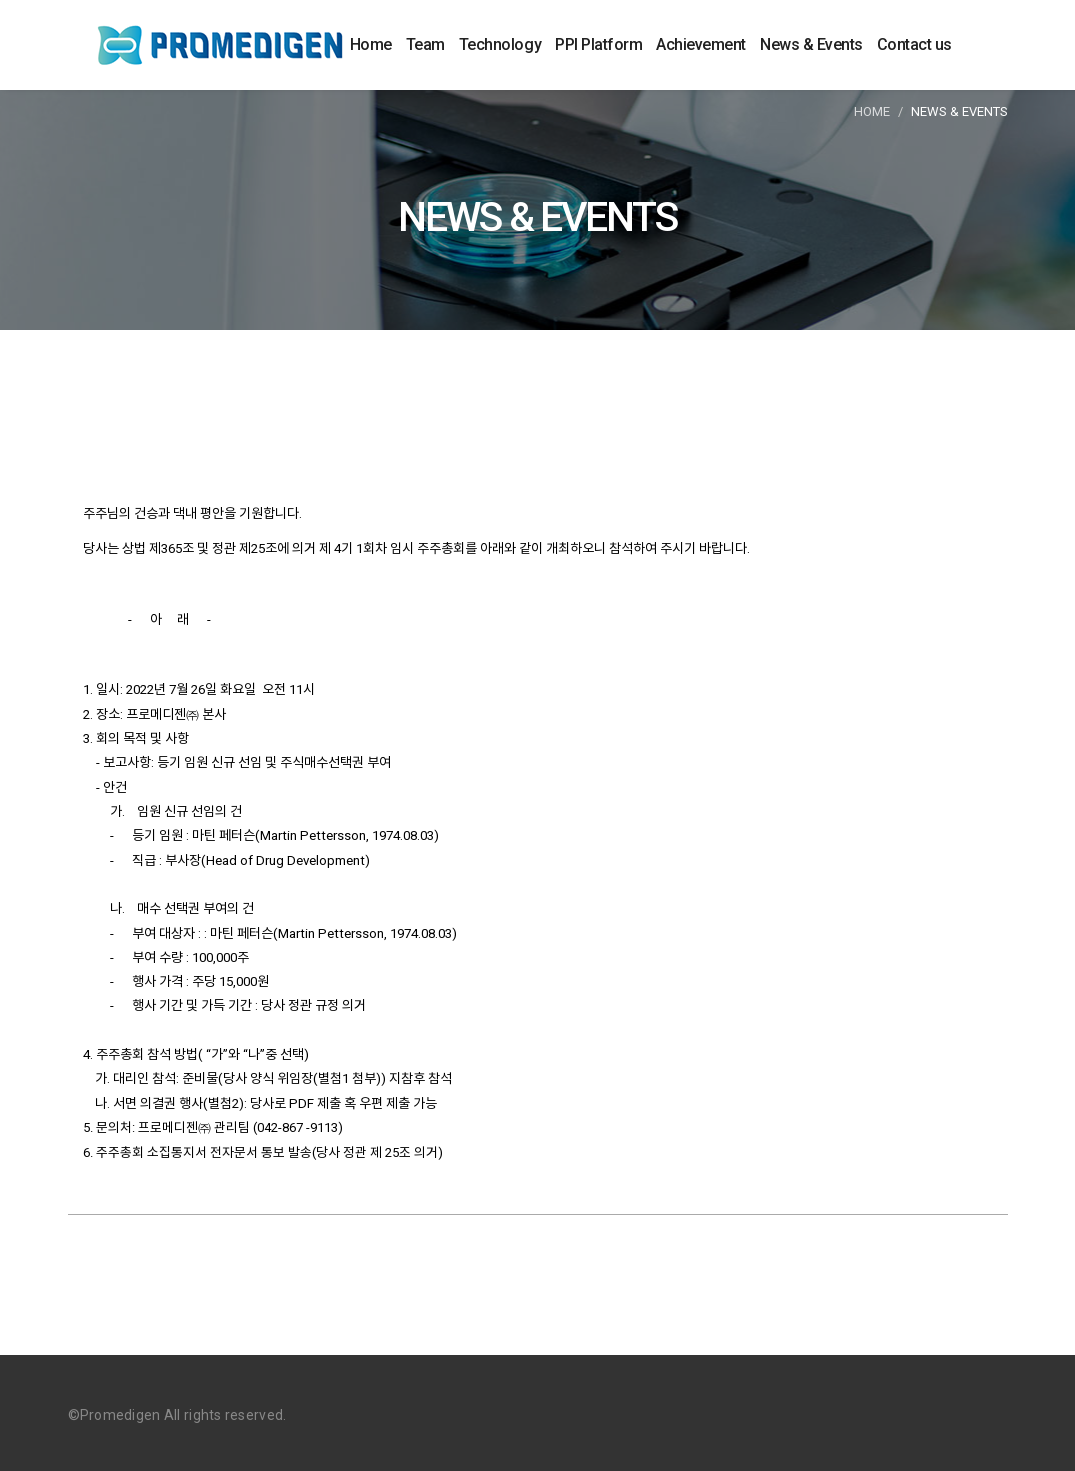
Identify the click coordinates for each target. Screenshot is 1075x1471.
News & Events (811, 44)
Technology (500, 44)
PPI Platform (598, 44)
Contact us (914, 44)
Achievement (701, 44)
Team (425, 44)
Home (371, 44)
